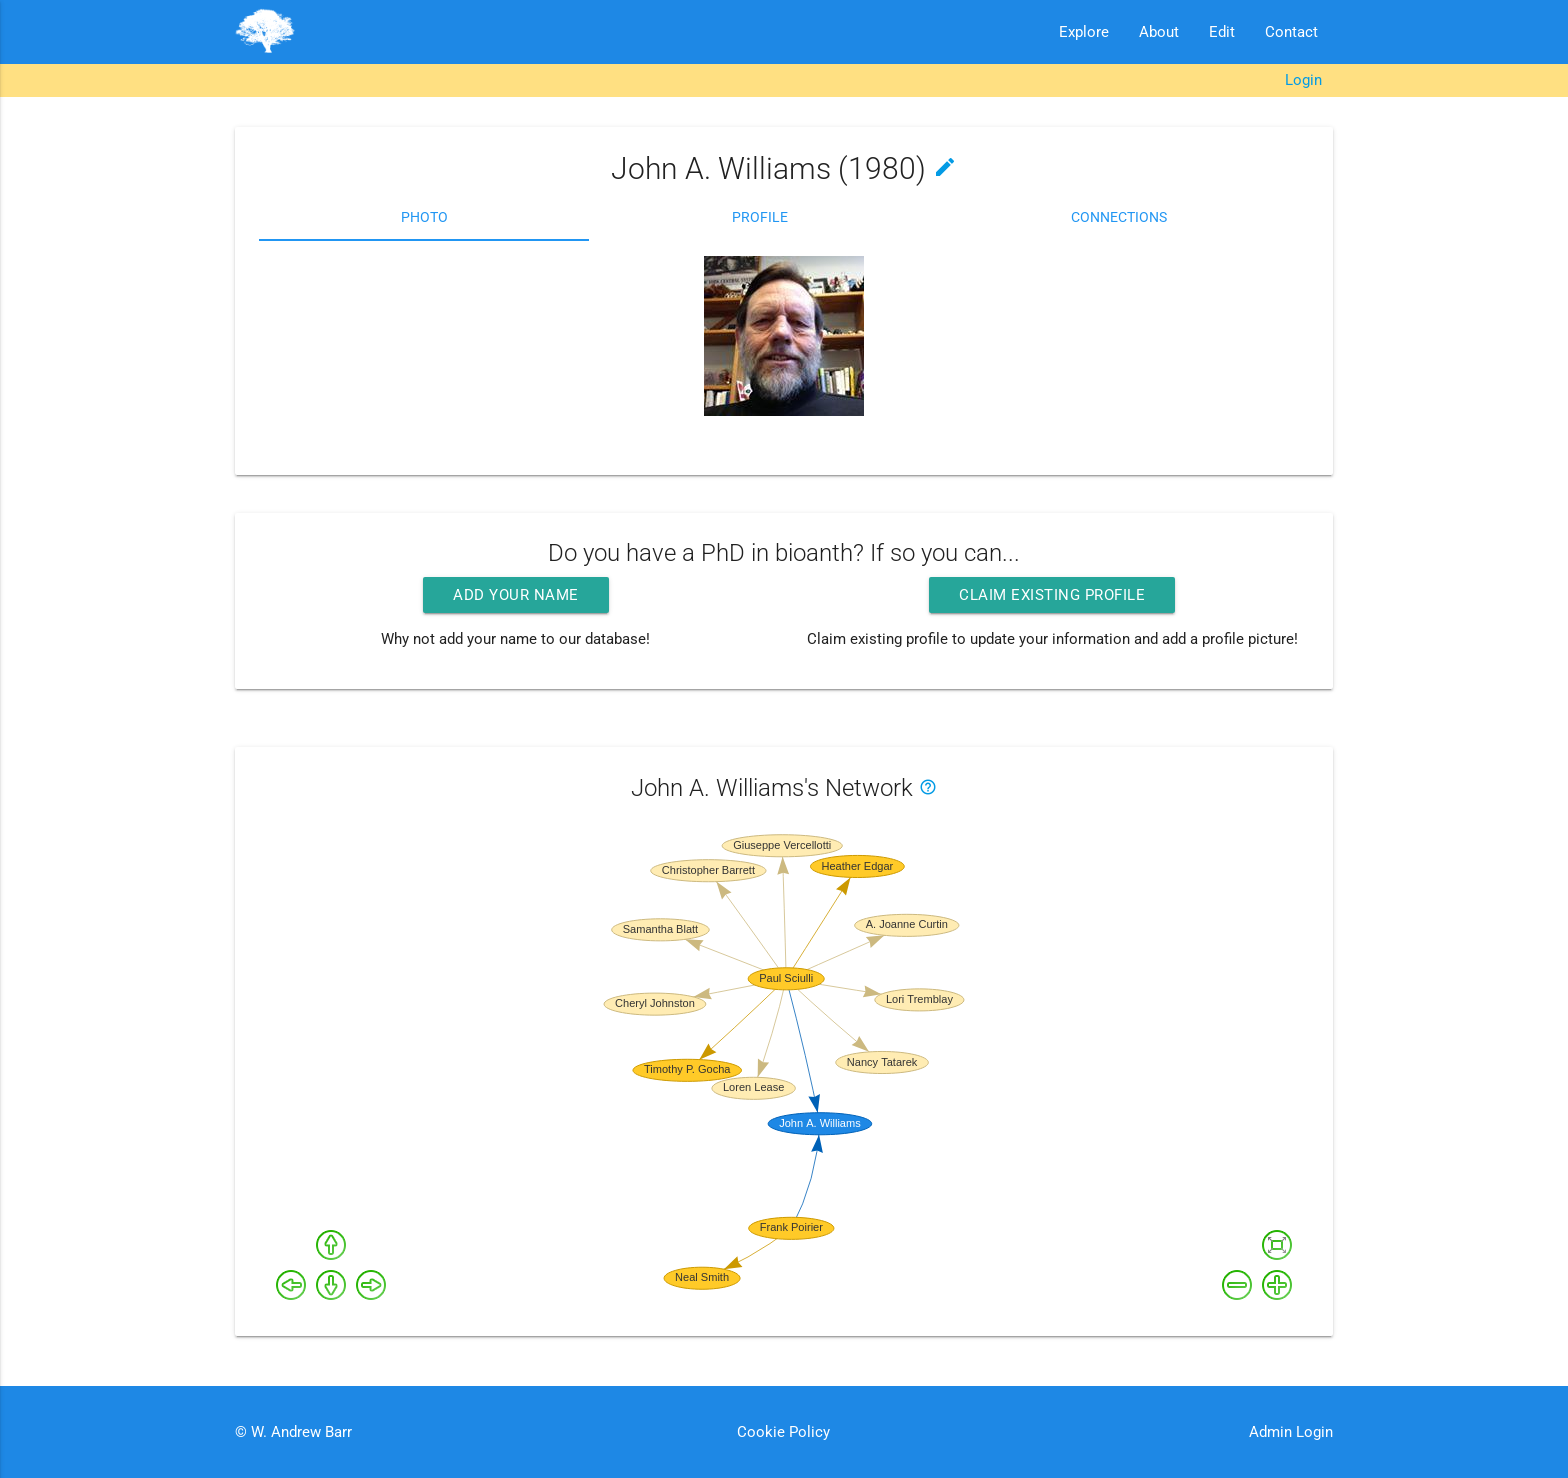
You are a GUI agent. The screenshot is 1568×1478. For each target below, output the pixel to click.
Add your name (516, 595)
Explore (1084, 32)
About (1159, 32)
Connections (1119, 217)
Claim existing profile (1052, 595)
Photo (424, 217)
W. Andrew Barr (299, 1432)
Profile (760, 217)
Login (1303, 80)
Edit (1222, 32)
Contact (1291, 32)
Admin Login (1291, 1432)
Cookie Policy (783, 1432)
